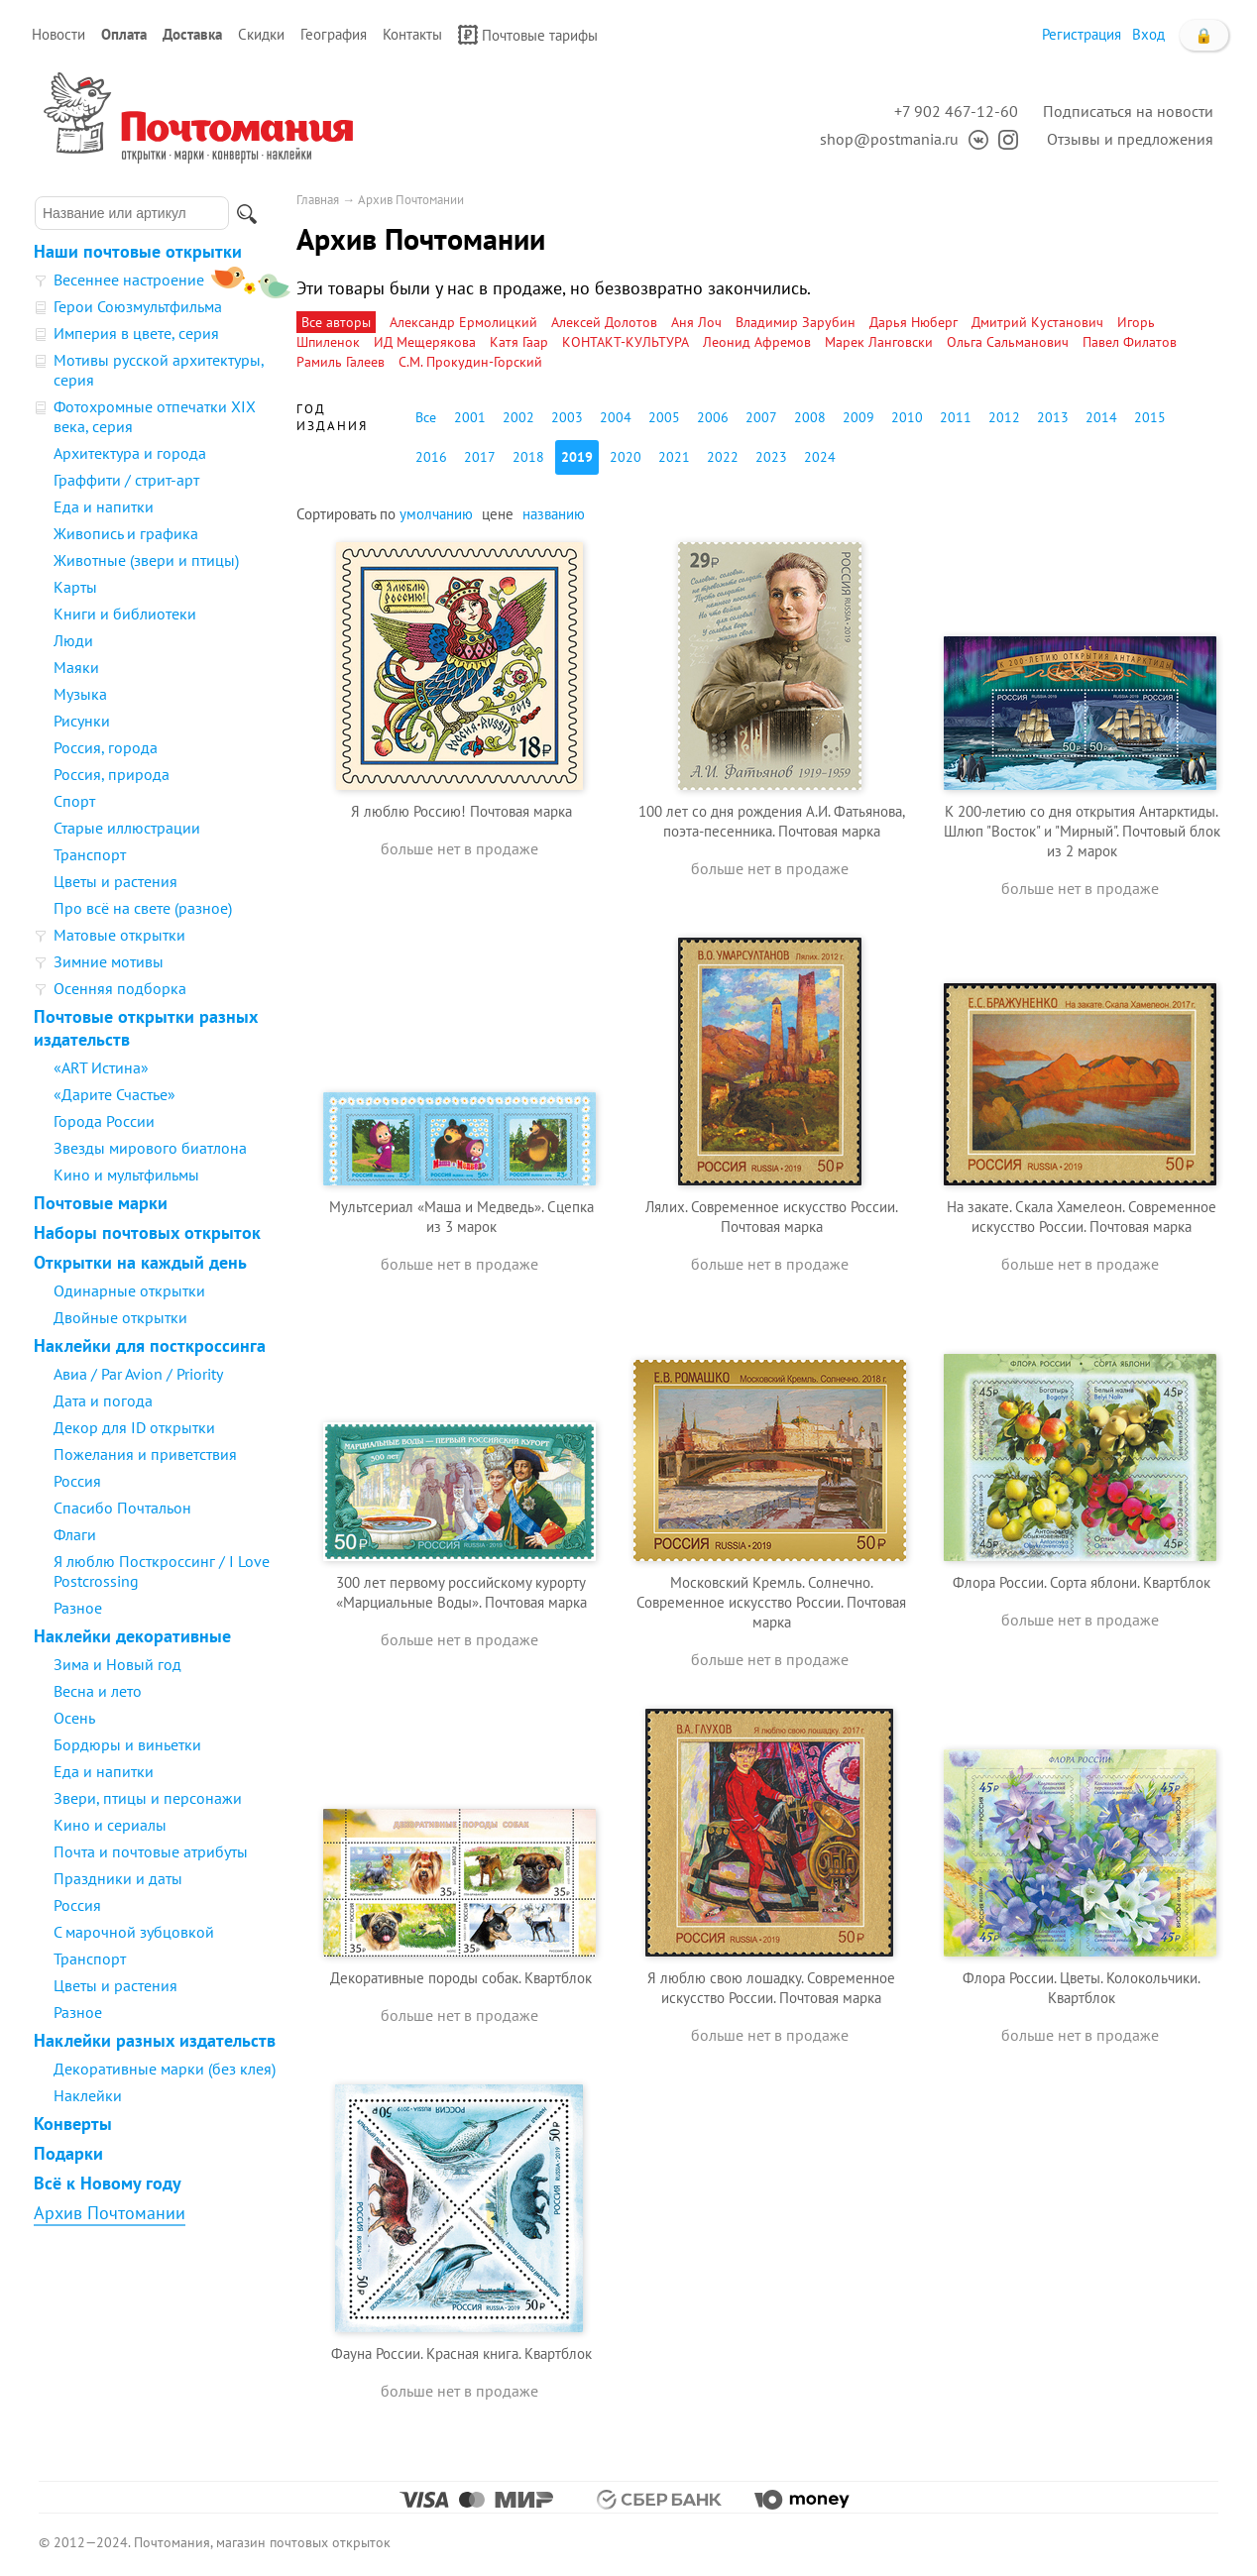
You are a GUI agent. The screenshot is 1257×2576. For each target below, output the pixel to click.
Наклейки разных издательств (155, 2040)
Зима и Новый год (117, 1664)
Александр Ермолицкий (463, 322)
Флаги (75, 1534)
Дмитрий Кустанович (1037, 322)
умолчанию (436, 513)
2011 (955, 417)
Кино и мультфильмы (126, 1174)
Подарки (68, 2153)
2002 (518, 417)
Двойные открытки (120, 1317)
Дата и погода (103, 1400)
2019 (577, 457)
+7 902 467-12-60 (956, 111)
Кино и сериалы (110, 1825)
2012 (1004, 417)
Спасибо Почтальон (122, 1507)
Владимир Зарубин (796, 322)
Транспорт (90, 854)
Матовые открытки (119, 935)
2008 (810, 417)
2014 (1101, 417)
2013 (1053, 417)
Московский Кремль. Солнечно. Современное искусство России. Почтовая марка (771, 1602)
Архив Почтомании (109, 2212)
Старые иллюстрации (127, 828)
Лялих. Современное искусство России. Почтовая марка (771, 1216)
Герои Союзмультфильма (138, 306)
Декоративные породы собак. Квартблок (461, 1977)
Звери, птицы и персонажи (148, 1798)
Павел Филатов (1130, 342)
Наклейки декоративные (132, 1635)
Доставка (192, 34)
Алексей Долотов (604, 322)
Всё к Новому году (107, 2183)
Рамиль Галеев (340, 362)
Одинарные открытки (129, 1290)
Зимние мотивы (109, 961)
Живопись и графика (126, 533)
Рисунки (82, 720)
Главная (317, 199)
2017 (480, 457)
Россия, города (106, 747)
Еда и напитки (104, 506)
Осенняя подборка (120, 988)
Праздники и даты (118, 1878)
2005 (664, 417)
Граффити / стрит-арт (126, 480)
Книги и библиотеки (125, 613)
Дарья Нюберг (913, 322)
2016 (431, 457)
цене (498, 513)
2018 (528, 457)
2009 (858, 417)
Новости (58, 34)
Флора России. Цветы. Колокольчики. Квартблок (1081, 1987)
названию (553, 513)
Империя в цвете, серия (136, 333)
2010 (907, 417)
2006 (713, 417)
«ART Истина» (101, 1067)
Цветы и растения (115, 881)
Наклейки (88, 2095)
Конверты (73, 2123)
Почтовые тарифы (528, 35)
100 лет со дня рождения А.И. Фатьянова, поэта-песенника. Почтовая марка (771, 821)
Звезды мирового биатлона (150, 1148)
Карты (75, 587)
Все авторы (336, 322)
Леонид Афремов (757, 342)
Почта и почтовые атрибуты (151, 1851)
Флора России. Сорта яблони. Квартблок (1081, 1582)
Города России (104, 1121)
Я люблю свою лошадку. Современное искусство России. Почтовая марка (771, 1987)
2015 (1150, 417)
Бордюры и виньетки (127, 1744)
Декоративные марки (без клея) (165, 2068)
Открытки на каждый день (140, 1262)
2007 (761, 417)
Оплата (124, 34)
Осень (74, 1718)
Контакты (412, 34)
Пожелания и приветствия (145, 1454)
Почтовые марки (101, 1202)
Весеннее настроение (129, 279)
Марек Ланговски (879, 342)
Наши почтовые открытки (138, 251)
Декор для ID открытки (134, 1427)
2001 (470, 417)
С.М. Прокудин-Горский (470, 362)
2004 (615, 417)
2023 (771, 457)
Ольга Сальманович (1008, 342)
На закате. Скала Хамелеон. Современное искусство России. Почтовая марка (1081, 1216)
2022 (723, 457)
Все (425, 417)
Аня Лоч (696, 322)
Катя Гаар (519, 342)
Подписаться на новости (1128, 111)
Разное (78, 1608)
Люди (73, 640)
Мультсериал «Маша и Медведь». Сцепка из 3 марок (461, 1216)
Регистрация (1081, 34)
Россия (77, 1481)
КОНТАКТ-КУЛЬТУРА (625, 342)
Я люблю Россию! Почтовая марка (461, 811)
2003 (567, 417)
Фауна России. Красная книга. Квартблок (461, 2353)
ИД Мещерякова (425, 342)
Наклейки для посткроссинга (150, 1345)
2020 (625, 457)
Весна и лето (98, 1691)
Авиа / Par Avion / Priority (138, 1374)
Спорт (74, 801)
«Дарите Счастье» (114, 1094)
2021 (674, 457)
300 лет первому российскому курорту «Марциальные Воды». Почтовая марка (461, 1592)
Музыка (80, 694)
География (333, 34)
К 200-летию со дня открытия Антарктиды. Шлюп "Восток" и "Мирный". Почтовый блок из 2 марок (1082, 831)
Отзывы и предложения (1130, 139)
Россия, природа (112, 774)
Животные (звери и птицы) (146, 560)
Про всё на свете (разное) (143, 908)
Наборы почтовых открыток (147, 1232)
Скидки (261, 34)
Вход (1148, 34)
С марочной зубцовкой (134, 1932)
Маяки (76, 667)
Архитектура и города (130, 453)
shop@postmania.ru (889, 139)
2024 (820, 457)
